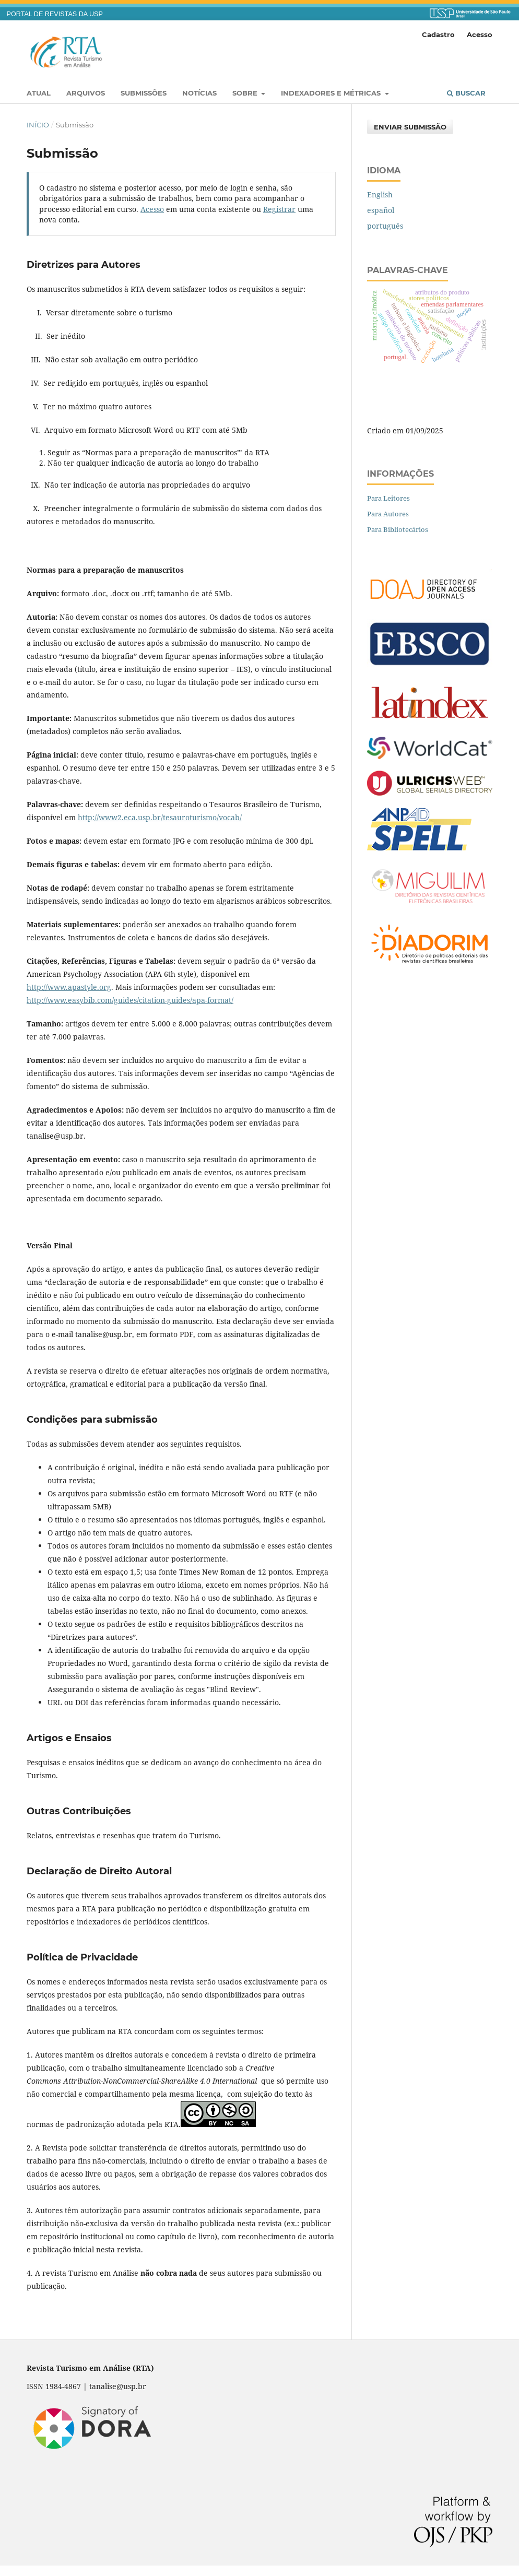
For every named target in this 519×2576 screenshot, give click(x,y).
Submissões (144, 93)
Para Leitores (388, 498)
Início (38, 125)
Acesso (479, 34)
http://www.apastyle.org (69, 987)
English (380, 194)
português (385, 226)
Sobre (246, 93)
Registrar (279, 209)
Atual (39, 93)
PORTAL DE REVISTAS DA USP (55, 14)
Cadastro (438, 34)
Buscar (466, 93)
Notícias (199, 93)
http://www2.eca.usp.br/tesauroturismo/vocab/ (160, 817)
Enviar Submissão (410, 127)
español (380, 210)
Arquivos (85, 93)
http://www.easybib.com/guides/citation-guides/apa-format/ (130, 1000)
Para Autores (388, 513)
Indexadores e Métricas (332, 93)
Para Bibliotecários (397, 529)
